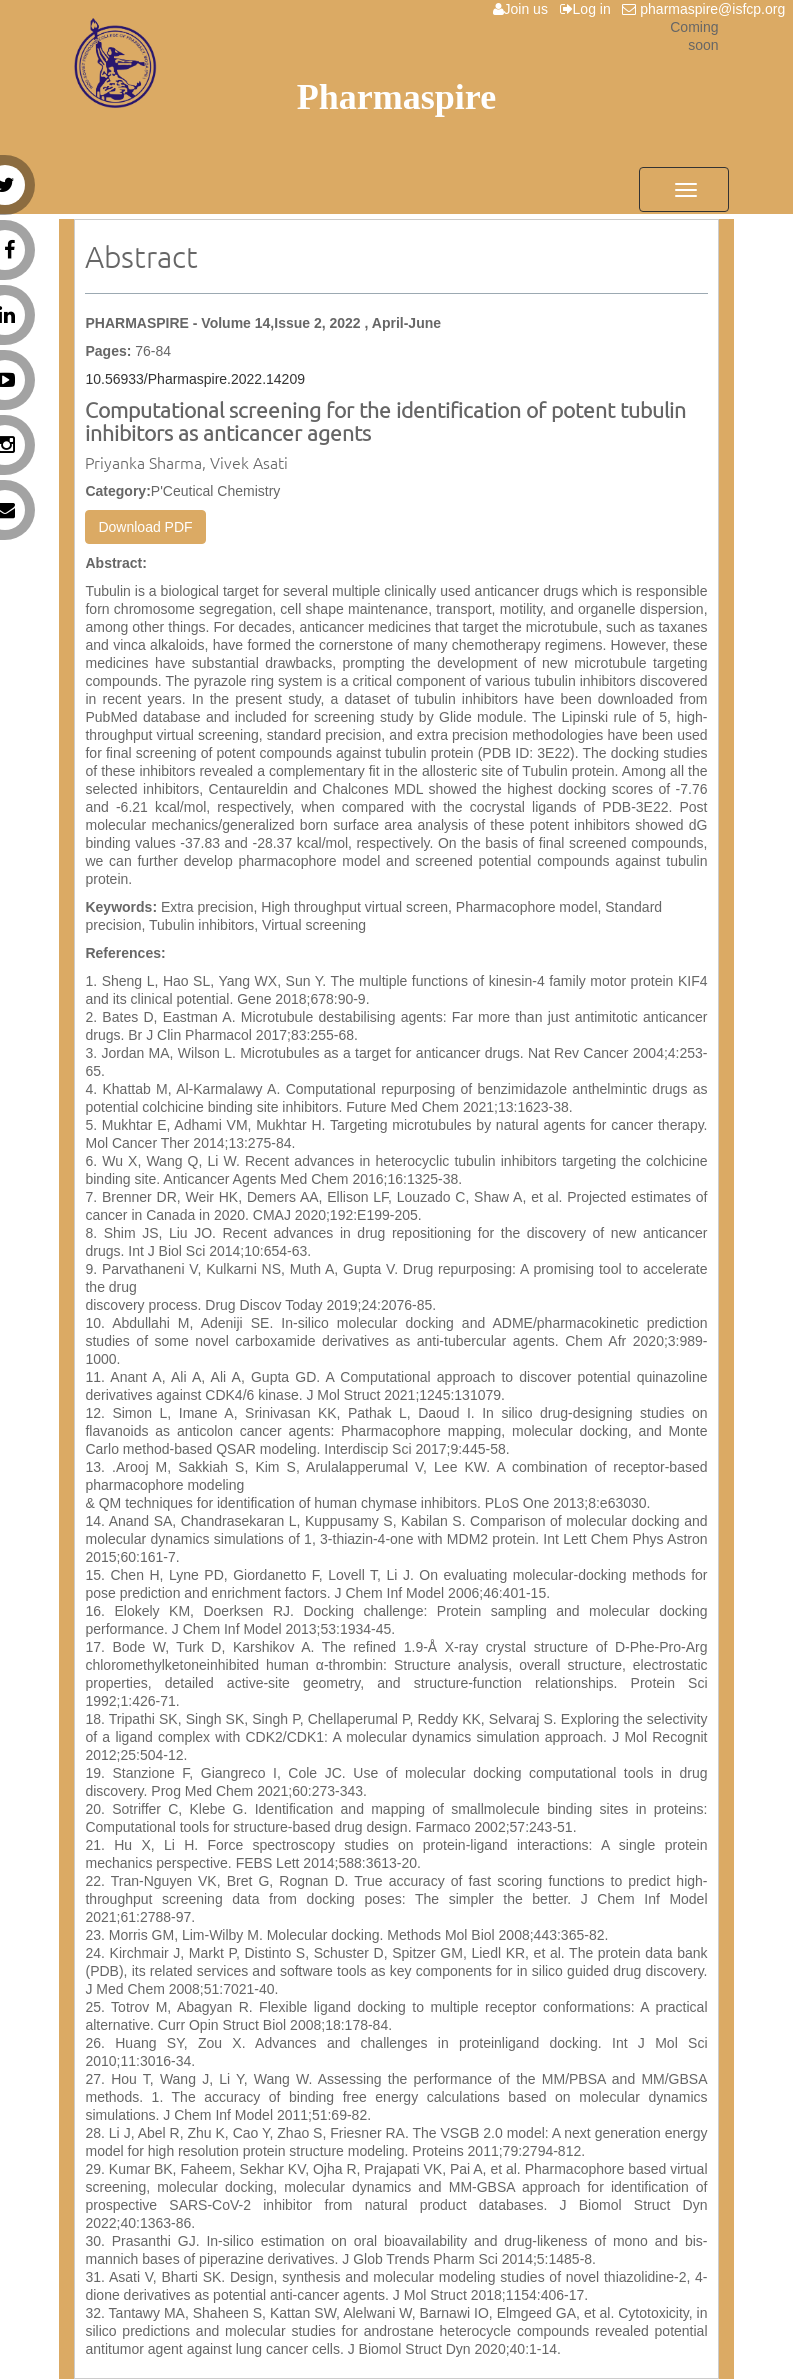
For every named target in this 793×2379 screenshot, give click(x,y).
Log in (589, 9)
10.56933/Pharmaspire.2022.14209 (195, 379)
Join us (524, 9)
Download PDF (145, 527)
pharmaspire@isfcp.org (707, 9)
